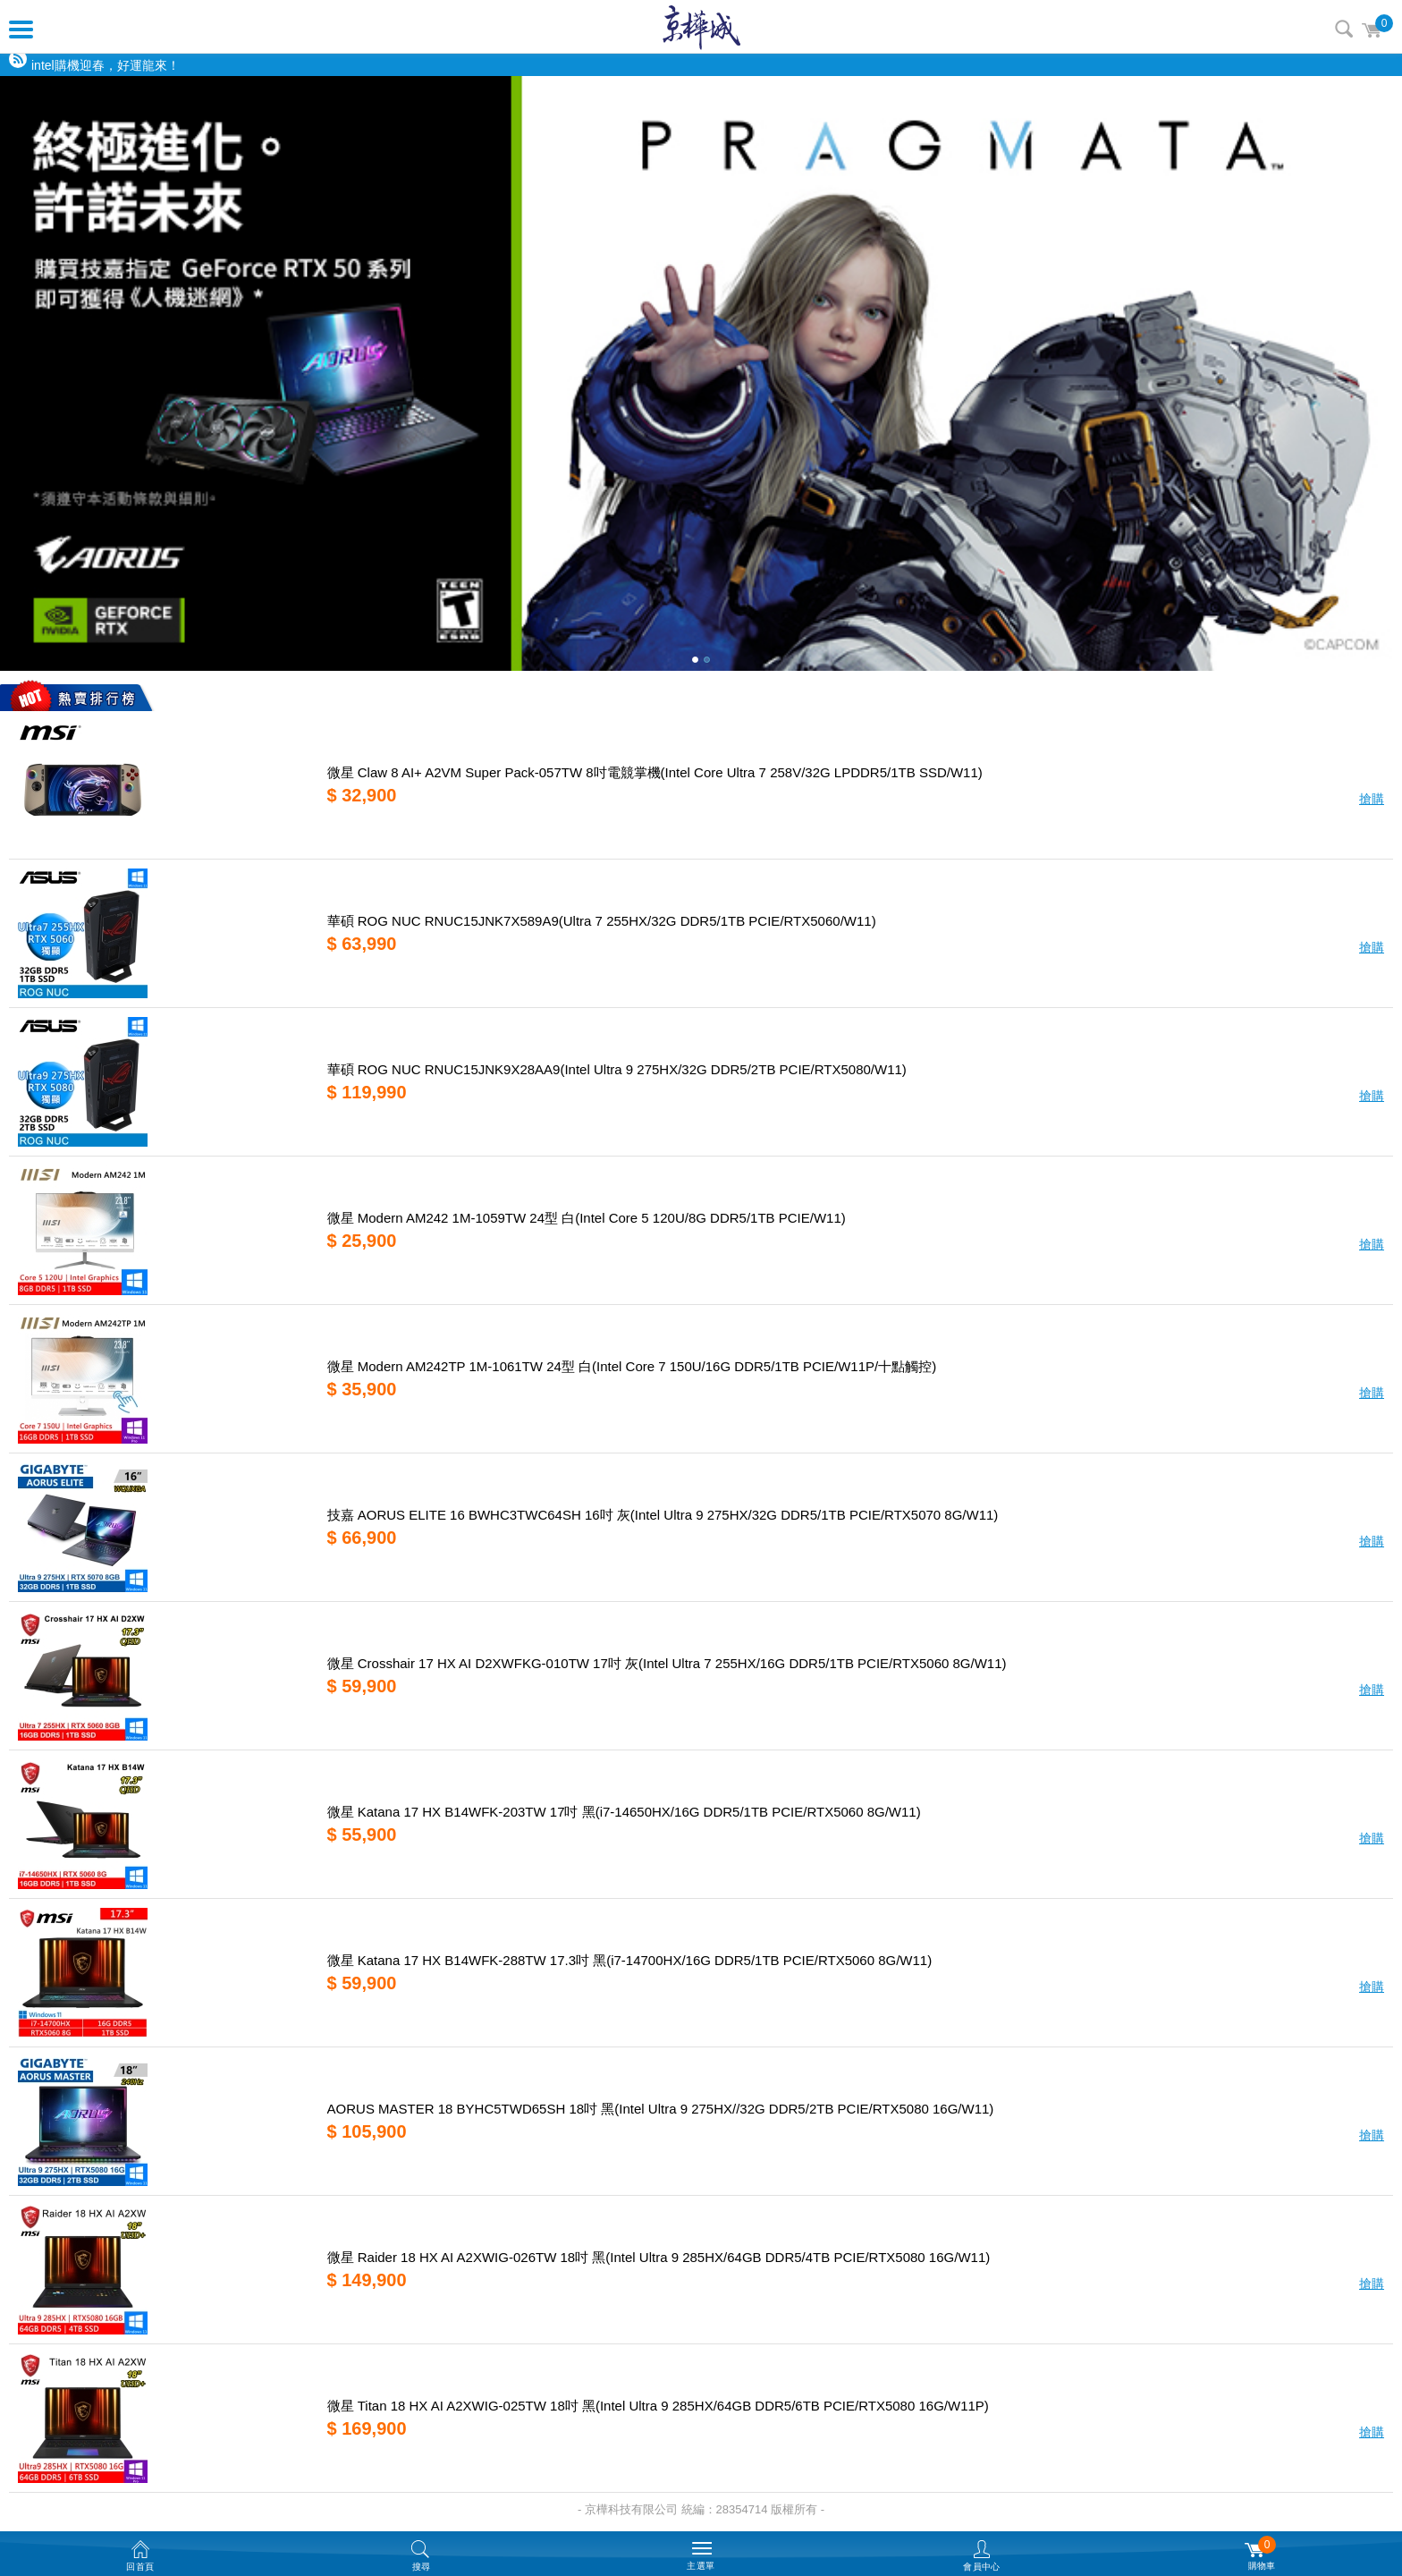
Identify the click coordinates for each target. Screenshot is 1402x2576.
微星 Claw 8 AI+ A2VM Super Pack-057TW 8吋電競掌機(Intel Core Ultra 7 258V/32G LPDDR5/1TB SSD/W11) (655, 772)
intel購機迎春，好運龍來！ (105, 65)
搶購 (1371, 799)
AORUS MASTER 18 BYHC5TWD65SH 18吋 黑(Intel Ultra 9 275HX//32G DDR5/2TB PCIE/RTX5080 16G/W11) (660, 2108)
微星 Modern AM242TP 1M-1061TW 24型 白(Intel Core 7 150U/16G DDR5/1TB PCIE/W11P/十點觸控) (632, 1366)
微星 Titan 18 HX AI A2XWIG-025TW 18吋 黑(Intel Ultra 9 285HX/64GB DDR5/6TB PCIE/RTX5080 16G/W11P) (658, 2405)
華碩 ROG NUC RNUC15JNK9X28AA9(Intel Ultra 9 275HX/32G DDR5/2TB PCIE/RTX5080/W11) (617, 1069)
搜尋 (1344, 29)
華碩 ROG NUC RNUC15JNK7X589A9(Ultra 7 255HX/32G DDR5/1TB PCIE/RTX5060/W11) (601, 920)
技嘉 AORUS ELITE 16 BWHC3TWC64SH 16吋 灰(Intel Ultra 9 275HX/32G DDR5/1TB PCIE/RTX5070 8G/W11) (663, 1514)
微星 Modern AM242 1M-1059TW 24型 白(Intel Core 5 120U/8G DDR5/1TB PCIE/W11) (586, 1217)
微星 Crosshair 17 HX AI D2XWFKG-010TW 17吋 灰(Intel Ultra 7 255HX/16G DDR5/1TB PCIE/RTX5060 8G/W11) (667, 1663)
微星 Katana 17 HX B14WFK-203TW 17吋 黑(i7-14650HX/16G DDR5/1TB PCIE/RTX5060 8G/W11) (624, 1811)
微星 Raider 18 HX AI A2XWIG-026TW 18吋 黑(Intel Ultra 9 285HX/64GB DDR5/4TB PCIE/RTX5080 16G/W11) (659, 2257)
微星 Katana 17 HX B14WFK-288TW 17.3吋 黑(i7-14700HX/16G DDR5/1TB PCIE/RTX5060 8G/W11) (630, 1960)
